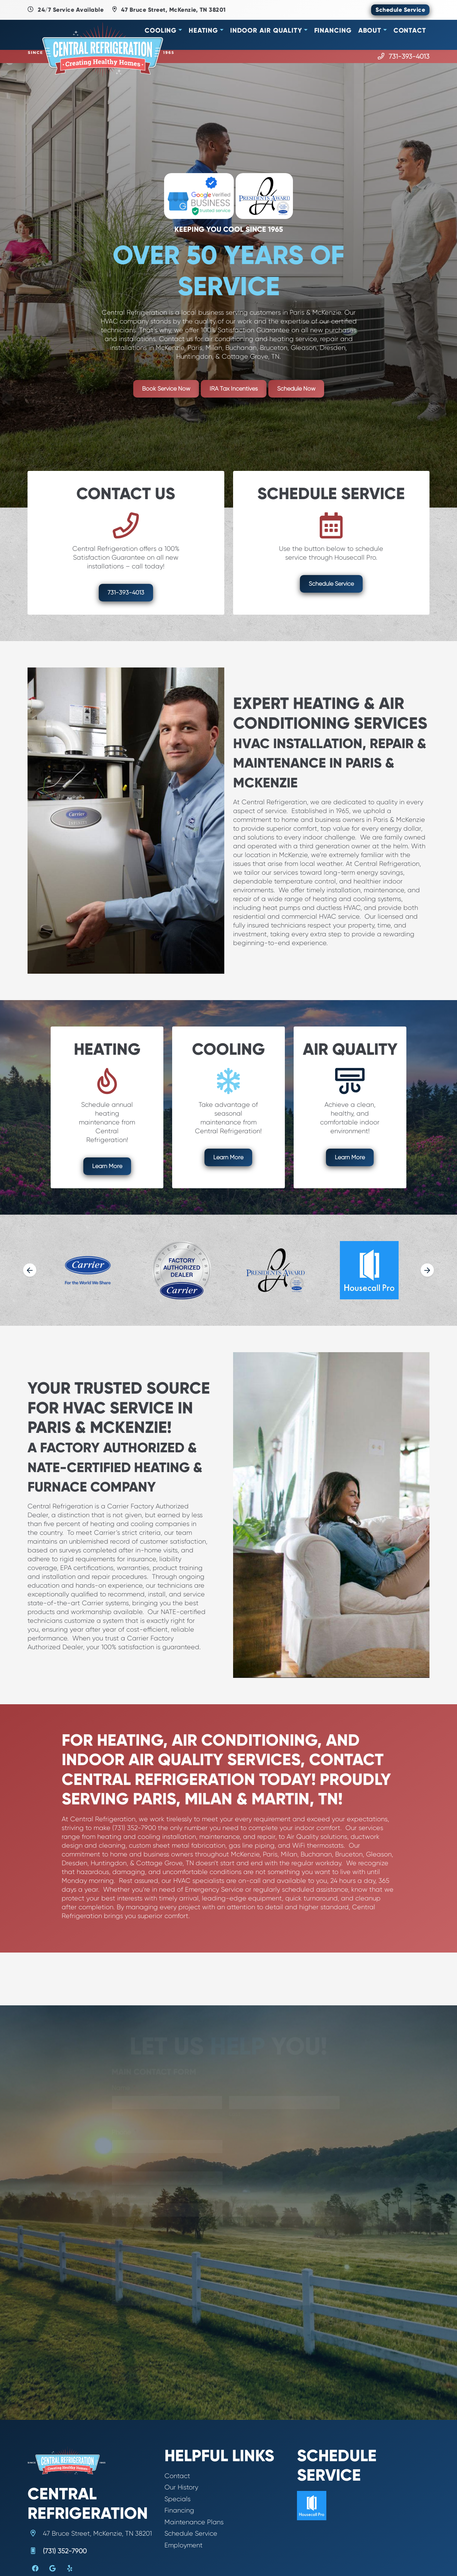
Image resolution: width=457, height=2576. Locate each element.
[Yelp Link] (69, 2568)
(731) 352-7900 (65, 2551)
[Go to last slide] (29, 1270)
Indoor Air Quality (266, 30)
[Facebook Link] (35, 2568)
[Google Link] (52, 2568)
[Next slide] (427, 1270)
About (370, 30)
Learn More (107, 1166)
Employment (183, 2545)
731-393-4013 (409, 56)
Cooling (161, 30)
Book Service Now (166, 388)
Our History (181, 2487)
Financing (333, 30)
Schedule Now (296, 388)
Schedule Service (400, 9)
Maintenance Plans (194, 2522)
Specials (177, 2499)
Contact (409, 30)
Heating (203, 30)
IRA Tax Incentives (234, 388)
